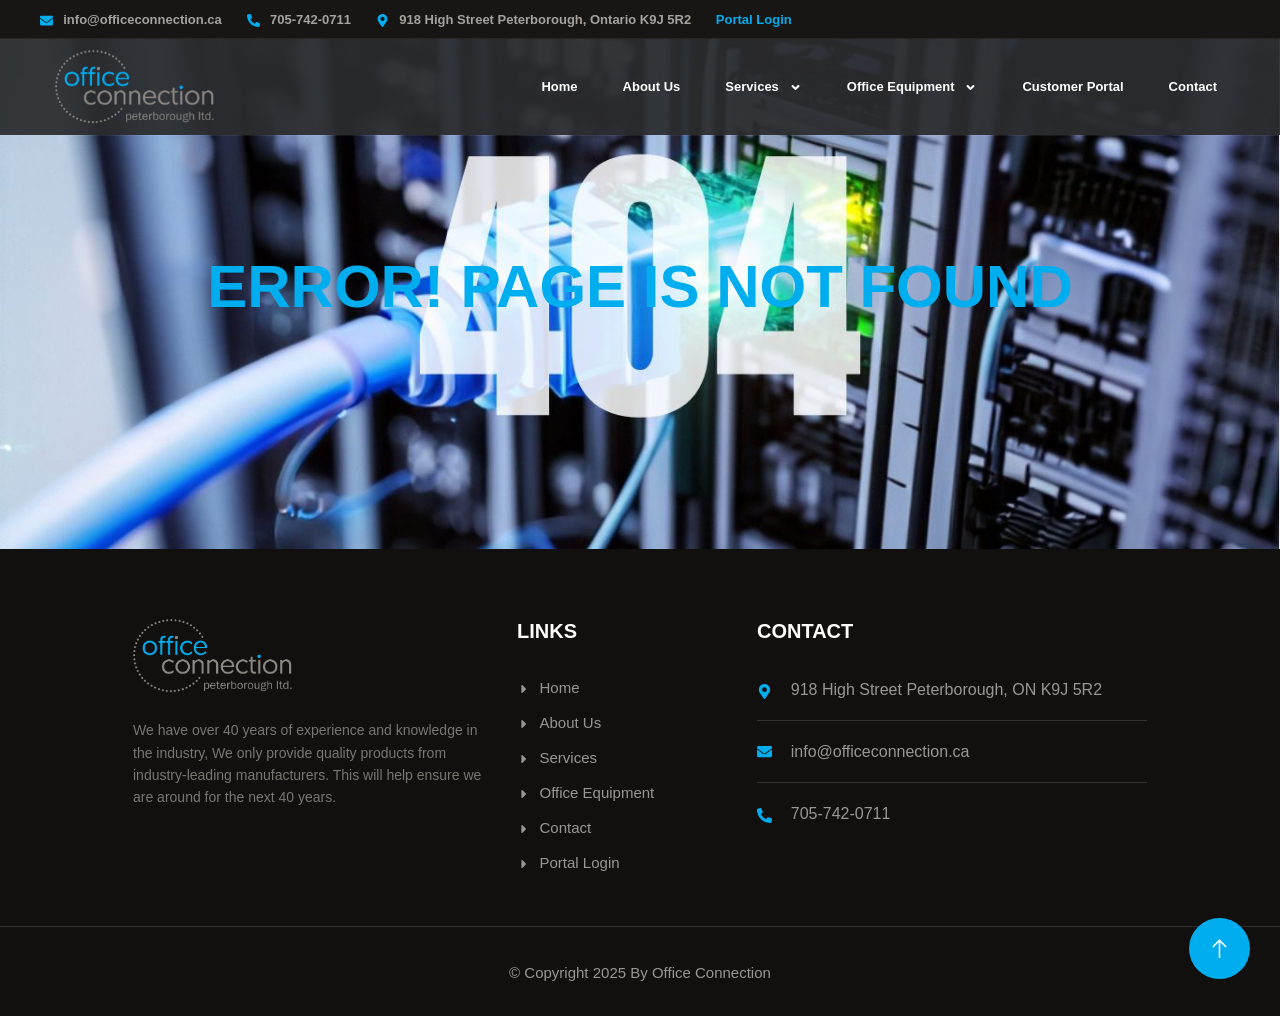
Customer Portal (1072, 86)
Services (763, 87)
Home (559, 86)
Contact (1193, 86)
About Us (652, 86)
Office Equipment (912, 87)
